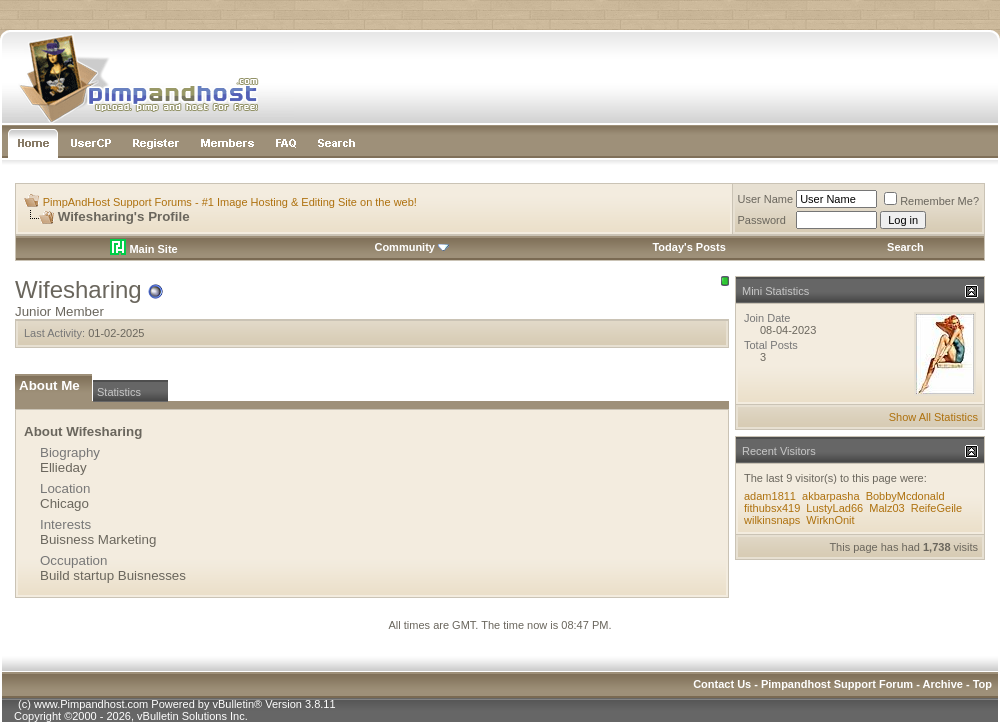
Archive (943, 684)
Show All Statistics (933, 417)
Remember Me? (931, 201)
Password (762, 220)
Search (905, 247)
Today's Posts (688, 247)
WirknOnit (830, 520)
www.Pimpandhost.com (91, 704)
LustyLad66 (834, 508)
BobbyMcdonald (905, 496)
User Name (766, 199)
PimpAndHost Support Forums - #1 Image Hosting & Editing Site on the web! (230, 202)
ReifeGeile (936, 508)
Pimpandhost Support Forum (837, 684)
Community (411, 247)
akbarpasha (831, 496)
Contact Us (722, 684)
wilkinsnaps (772, 520)
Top (982, 684)
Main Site (143, 249)
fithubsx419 (772, 508)
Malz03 (886, 508)
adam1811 (770, 496)
